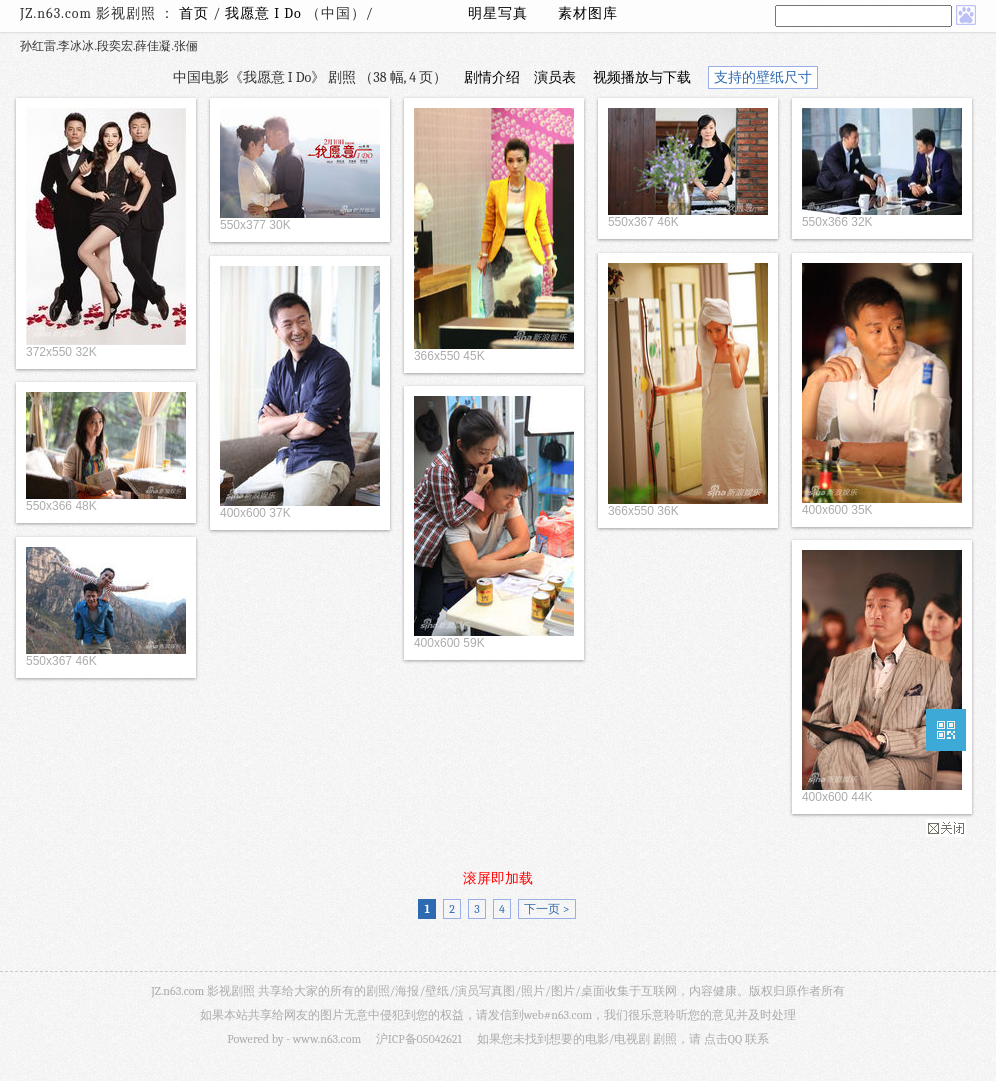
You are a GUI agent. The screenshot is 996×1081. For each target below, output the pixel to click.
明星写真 (498, 13)
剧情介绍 (492, 77)
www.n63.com (327, 1039)
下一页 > (546, 909)
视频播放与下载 (642, 77)
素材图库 (588, 13)
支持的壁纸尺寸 (763, 77)
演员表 (555, 77)
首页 (194, 13)
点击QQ (723, 1039)
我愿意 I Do (265, 13)
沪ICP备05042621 (419, 1039)
